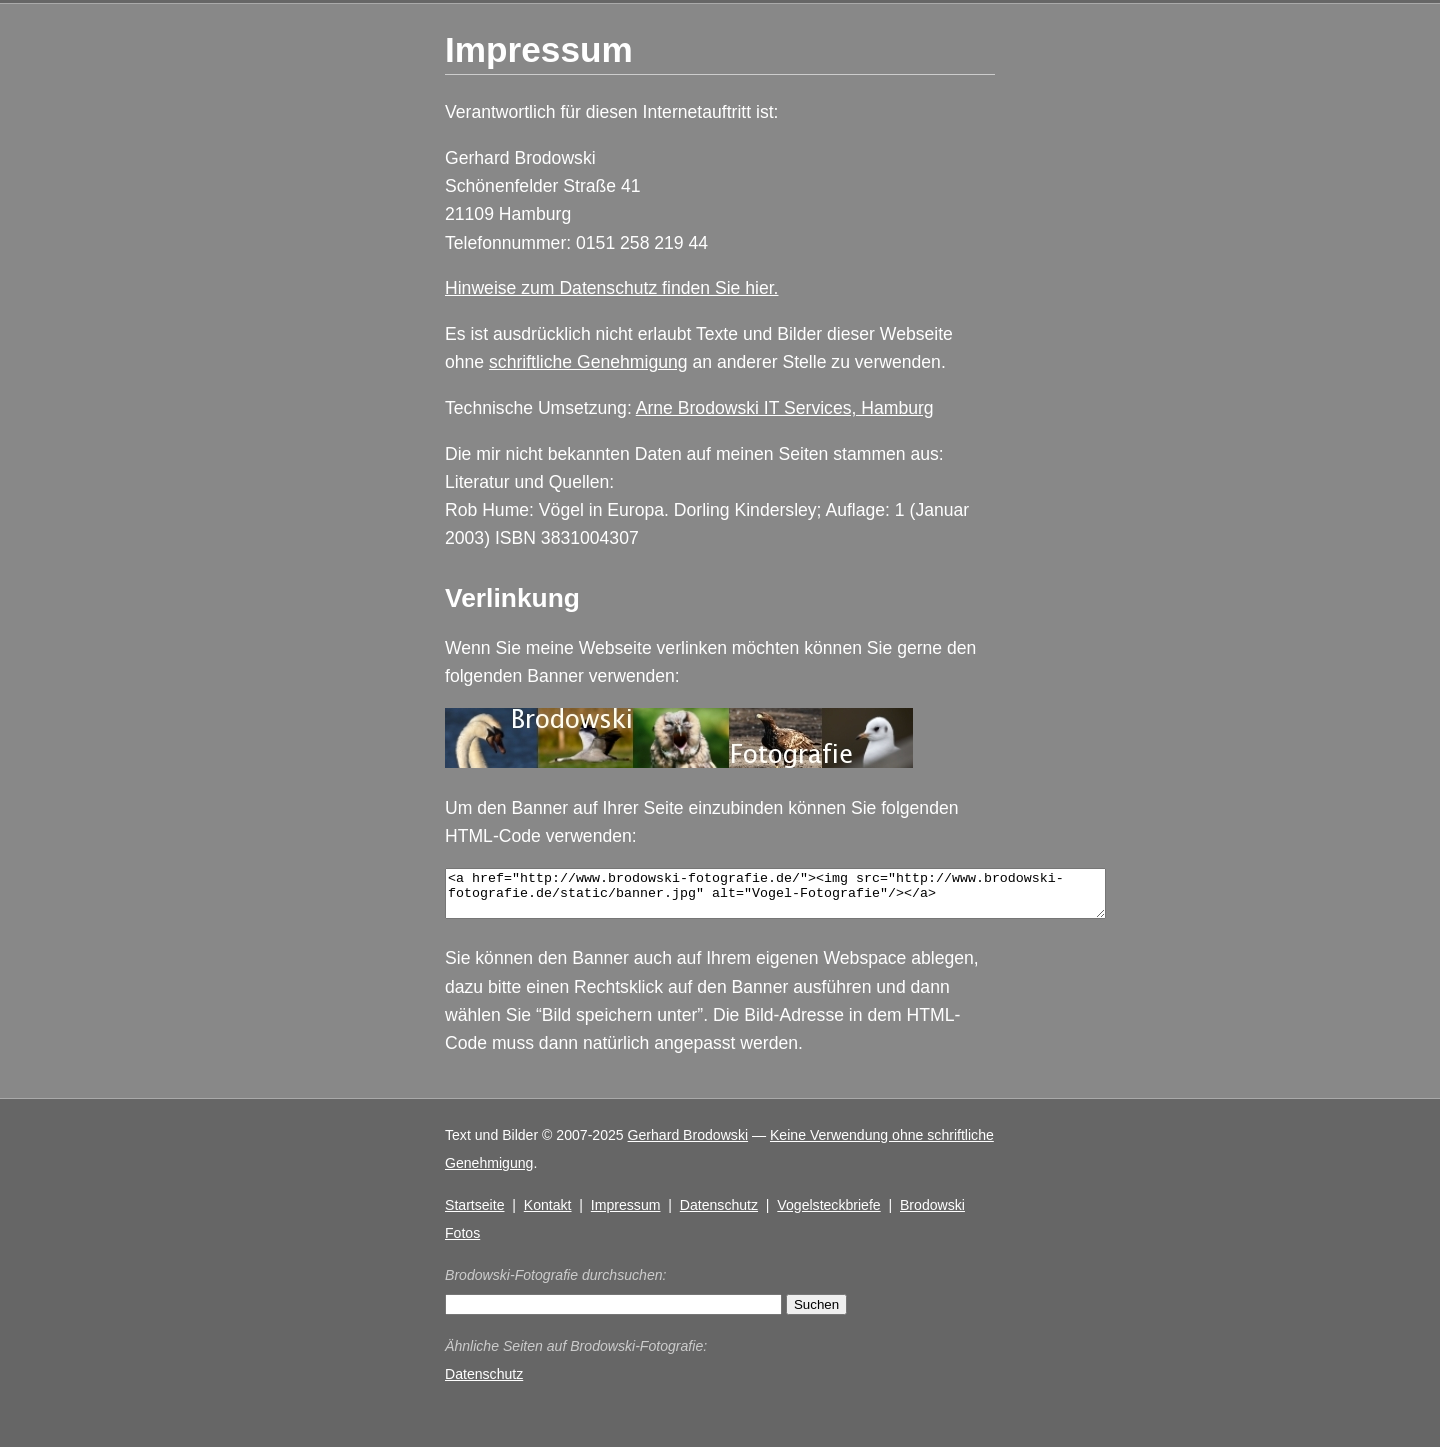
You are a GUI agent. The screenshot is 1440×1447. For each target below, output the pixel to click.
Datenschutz (719, 1214)
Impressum (626, 1214)
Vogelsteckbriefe (828, 1214)
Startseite (474, 1214)
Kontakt (548, 1214)
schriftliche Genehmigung (588, 362)
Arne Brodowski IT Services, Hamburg (785, 408)
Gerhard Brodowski (688, 1144)
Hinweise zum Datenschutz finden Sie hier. (611, 288)
